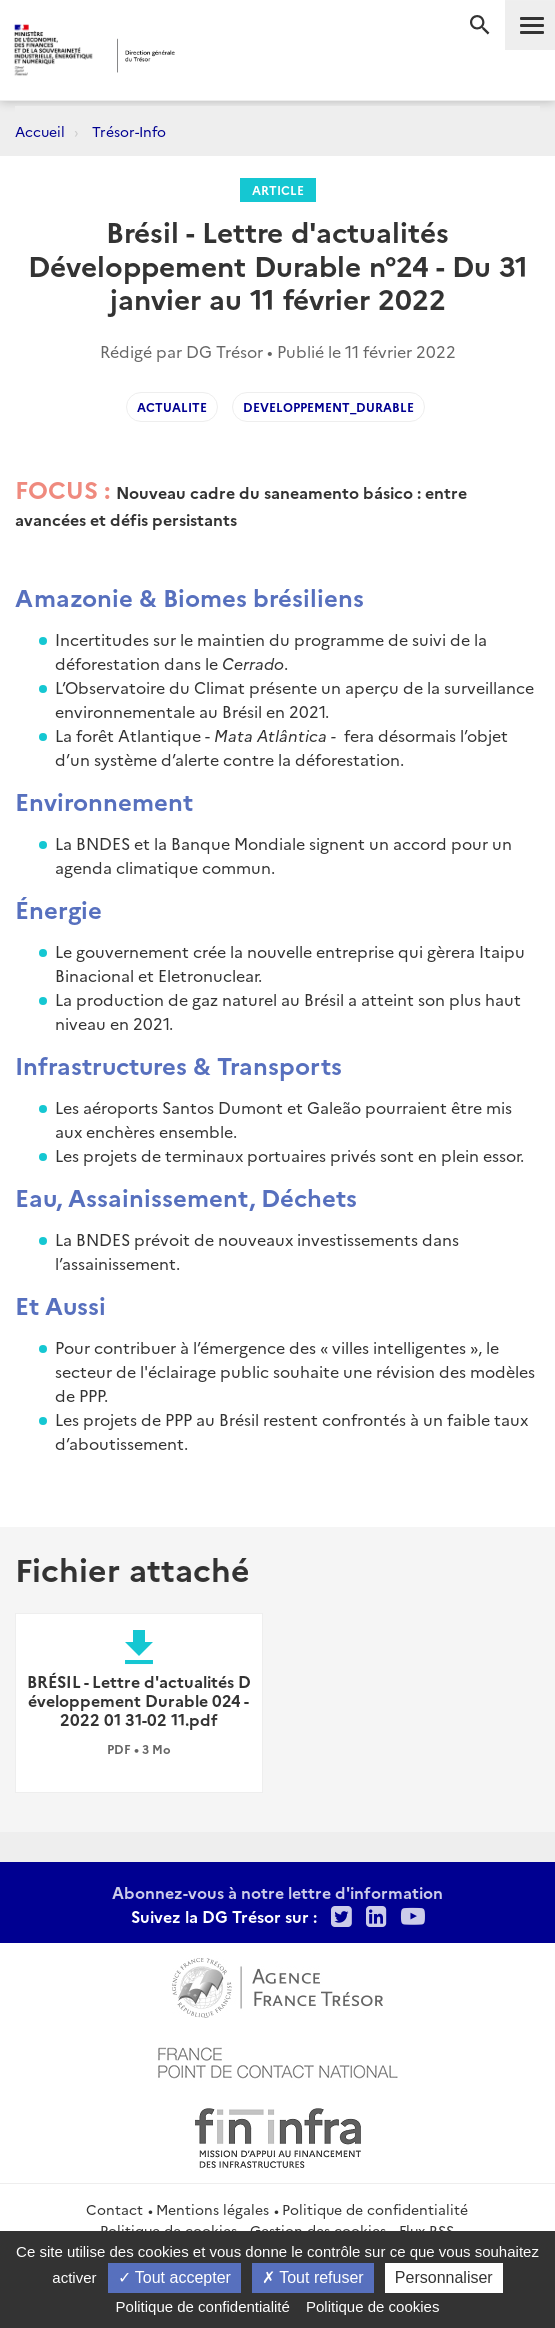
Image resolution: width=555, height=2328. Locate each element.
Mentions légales (212, 2209)
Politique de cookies (372, 2306)
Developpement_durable (328, 406)
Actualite (172, 406)
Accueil (40, 131)
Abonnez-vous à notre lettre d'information (277, 1892)
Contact (114, 2209)
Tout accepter (174, 2277)
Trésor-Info (129, 131)
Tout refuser (313, 2277)
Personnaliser (444, 2277)
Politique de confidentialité (375, 2209)
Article (278, 189)
